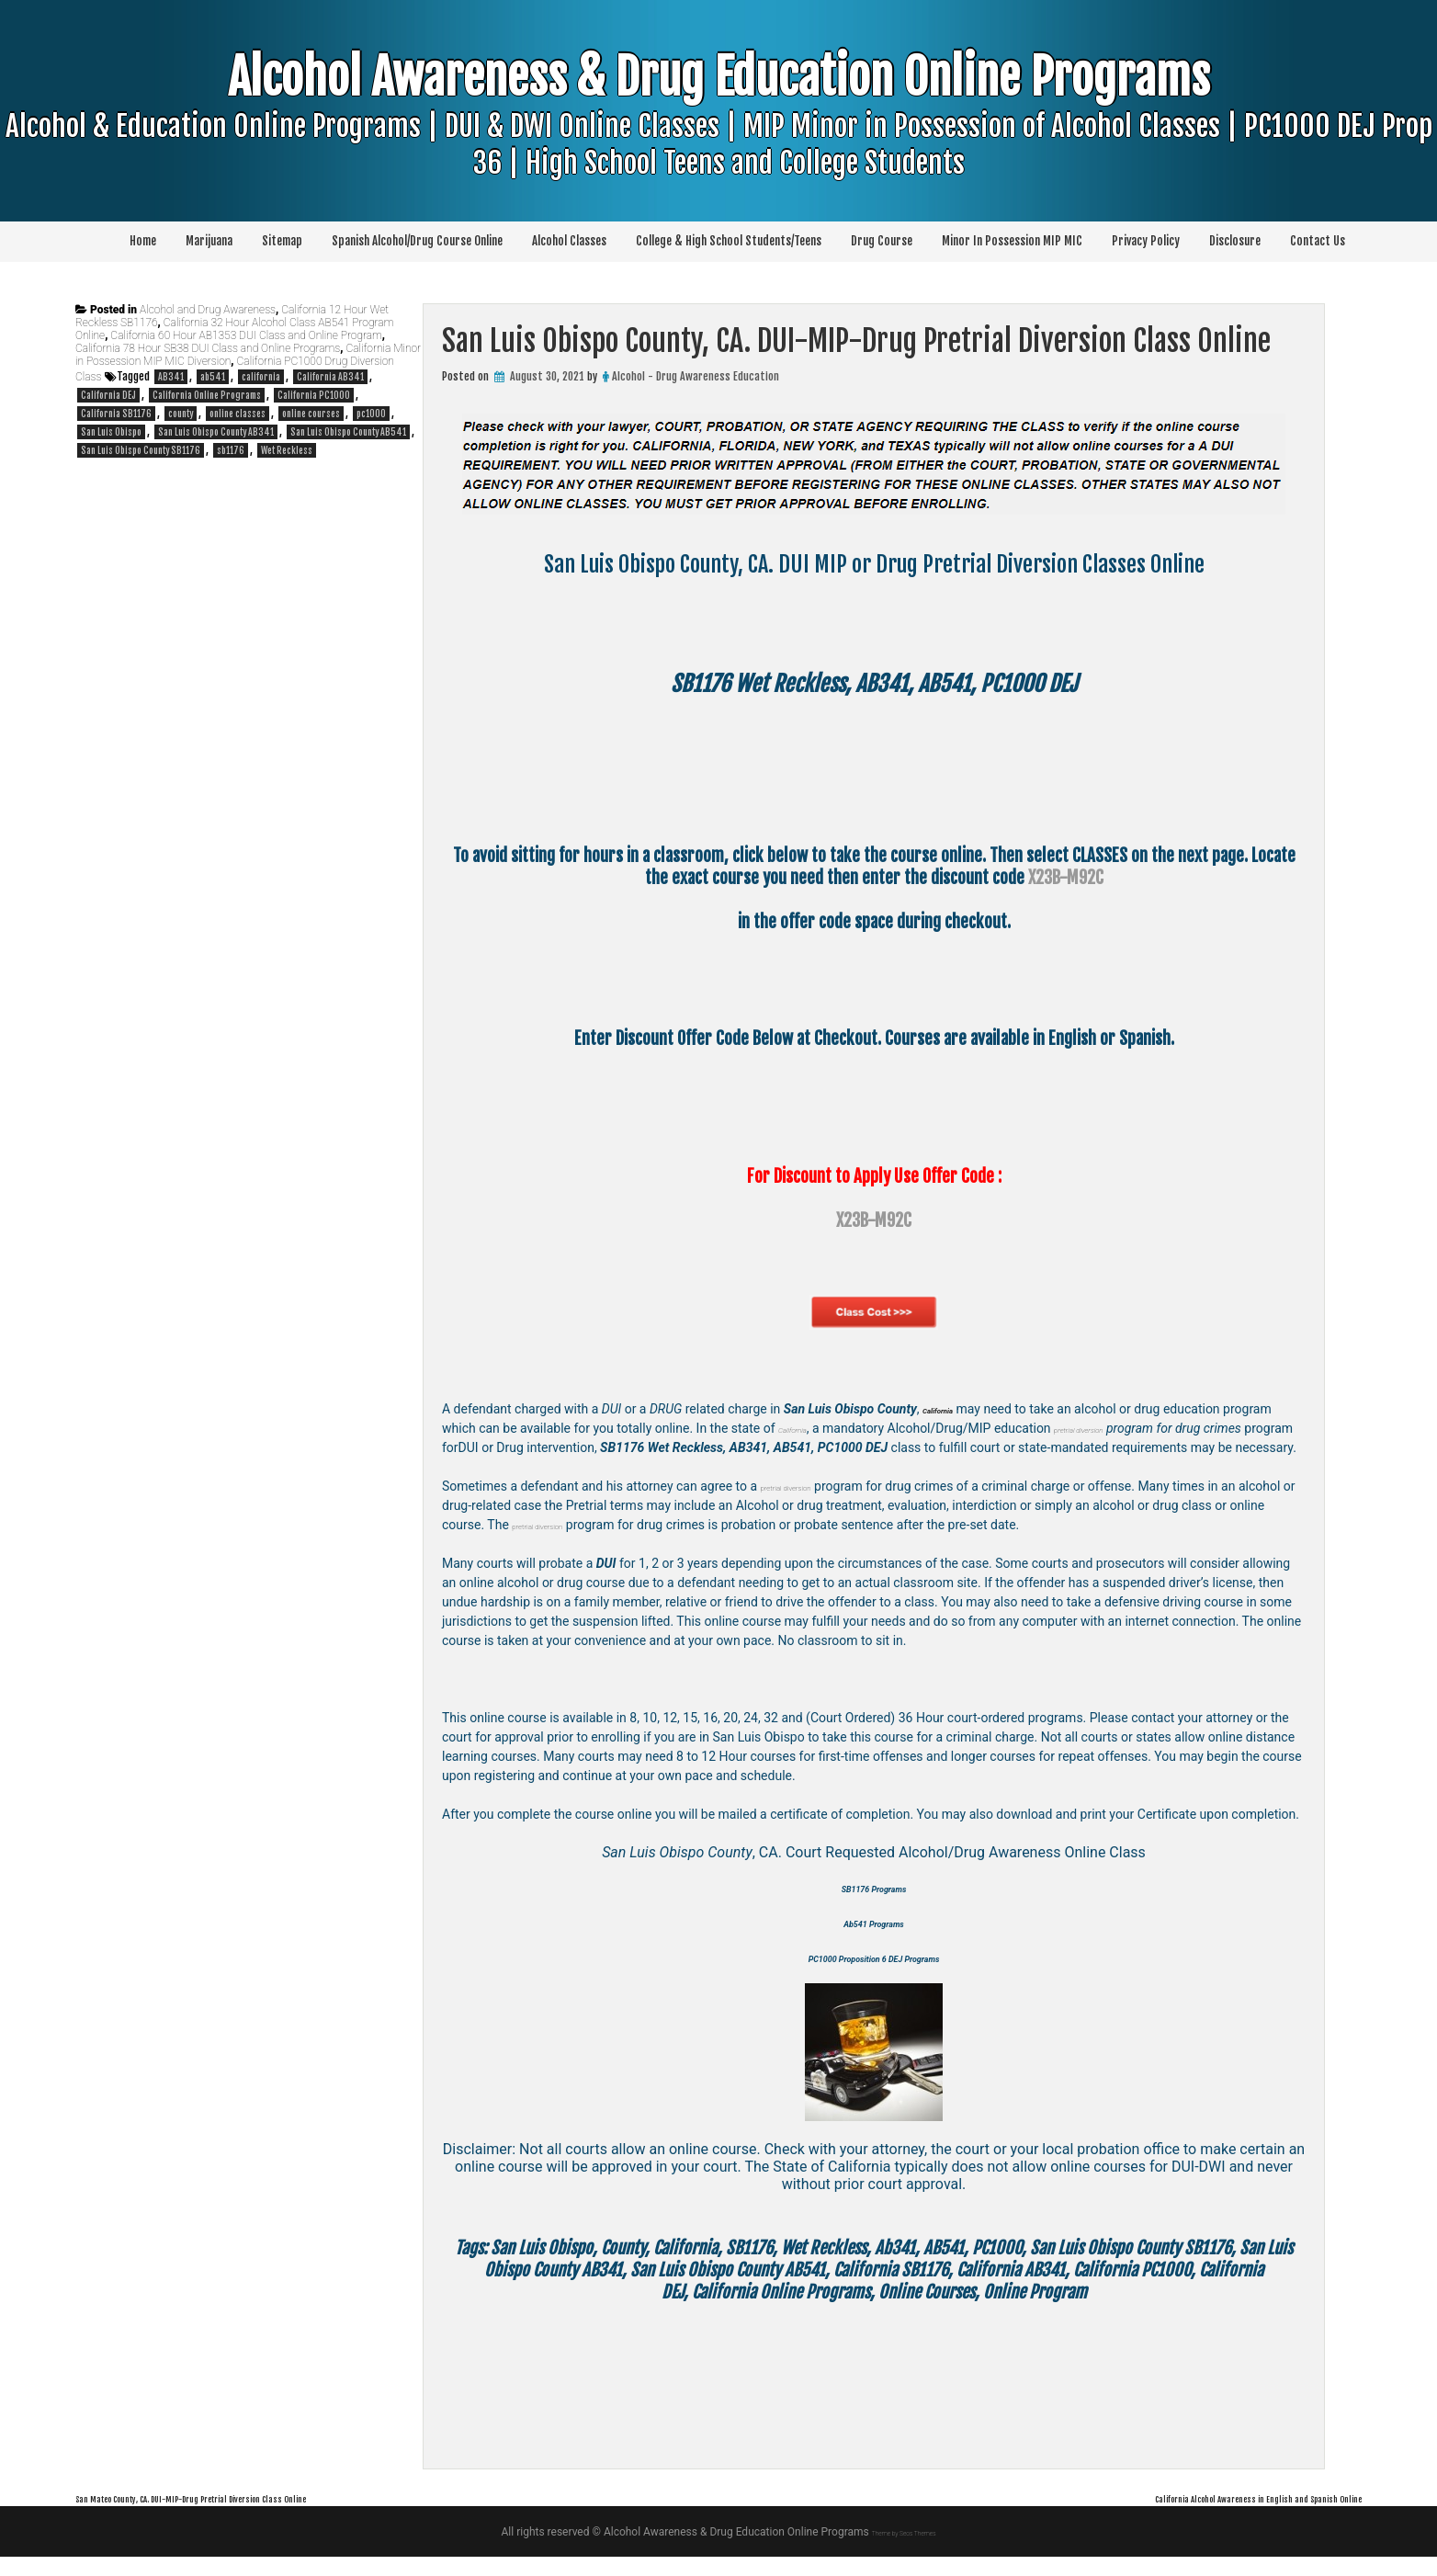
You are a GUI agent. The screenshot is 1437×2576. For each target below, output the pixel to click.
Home (143, 240)
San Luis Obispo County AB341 (216, 431)
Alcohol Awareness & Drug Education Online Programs (719, 155)
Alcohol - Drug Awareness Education (695, 376)
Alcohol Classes (569, 240)
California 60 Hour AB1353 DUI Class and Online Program (245, 335)
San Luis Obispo (111, 431)
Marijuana (209, 240)
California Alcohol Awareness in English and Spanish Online (1188, 2516)
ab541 (212, 376)
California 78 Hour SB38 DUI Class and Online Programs (207, 348)
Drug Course (881, 240)
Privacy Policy (1146, 240)
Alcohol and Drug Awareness (208, 309)
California (803, 1428)
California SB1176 (116, 413)
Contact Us (1317, 240)
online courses (311, 413)
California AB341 (330, 376)
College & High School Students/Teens (728, 240)
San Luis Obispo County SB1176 (140, 450)
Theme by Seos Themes (903, 2551)
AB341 (171, 376)
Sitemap (282, 240)
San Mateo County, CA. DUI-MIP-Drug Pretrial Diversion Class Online (274, 2516)
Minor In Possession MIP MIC (1012, 240)
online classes (237, 413)
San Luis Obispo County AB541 (348, 431)
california (261, 376)
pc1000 (371, 413)
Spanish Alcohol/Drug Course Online (417, 240)
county (180, 413)
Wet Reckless (286, 450)
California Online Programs (207, 395)
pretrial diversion (1121, 1428)
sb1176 (230, 450)
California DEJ (108, 395)
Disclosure (1235, 240)
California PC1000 (313, 395)
